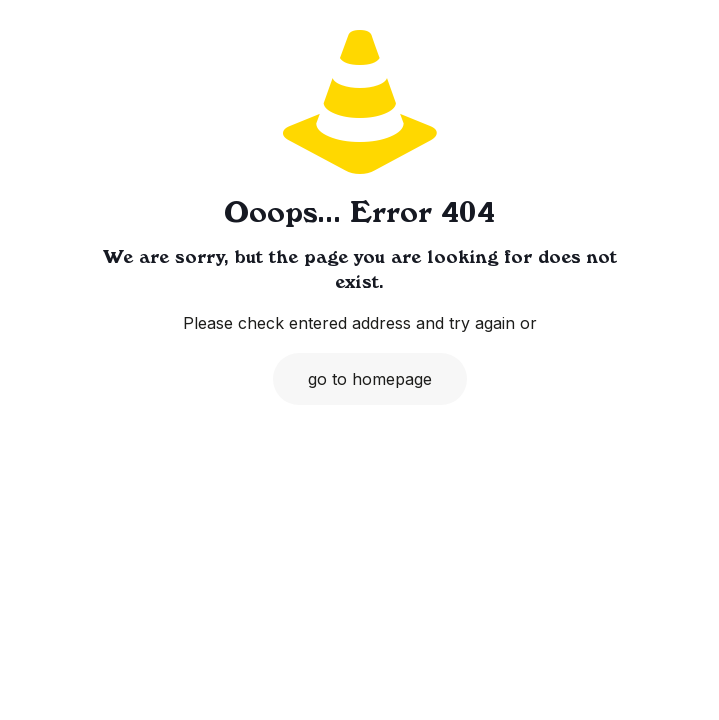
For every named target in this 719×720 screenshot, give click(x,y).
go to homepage (370, 379)
